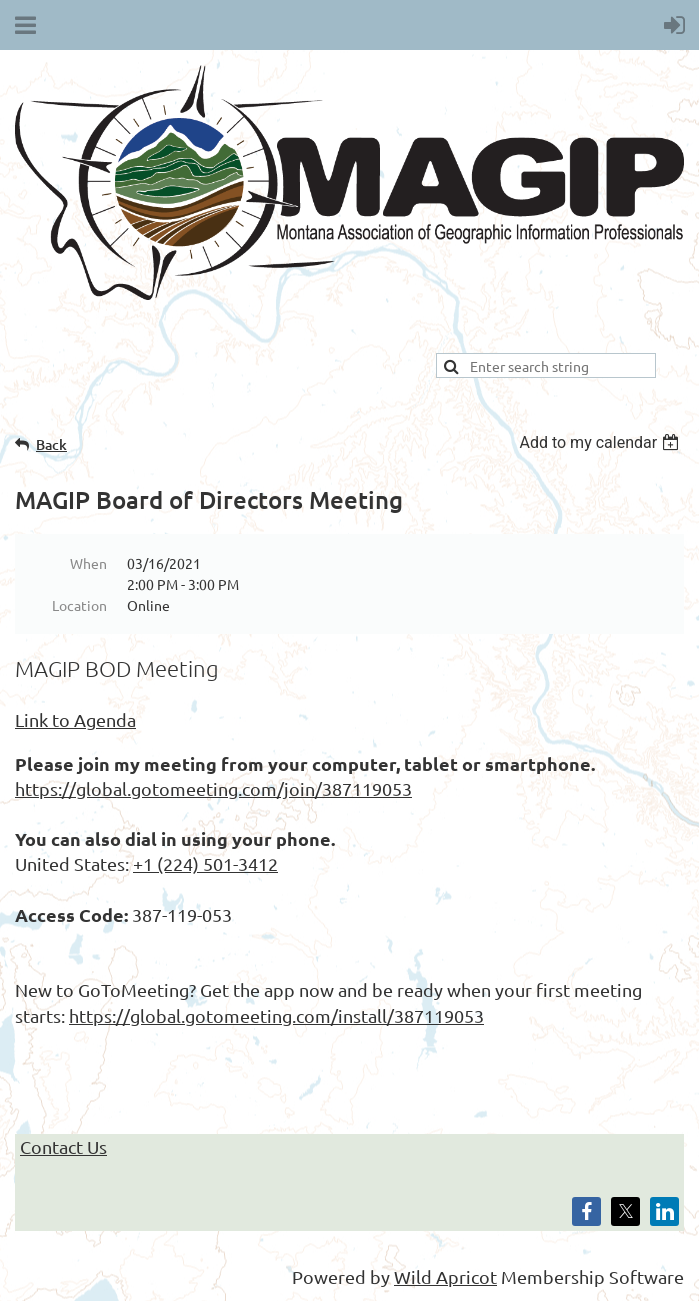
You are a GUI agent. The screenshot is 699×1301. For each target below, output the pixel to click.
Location (79, 605)
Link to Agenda (75, 719)
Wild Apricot (445, 1276)
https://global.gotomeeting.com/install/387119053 (276, 1015)
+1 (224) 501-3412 (205, 863)
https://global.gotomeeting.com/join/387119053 (213, 788)
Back (51, 444)
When (88, 563)
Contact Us (63, 1146)
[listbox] (601, 442)
